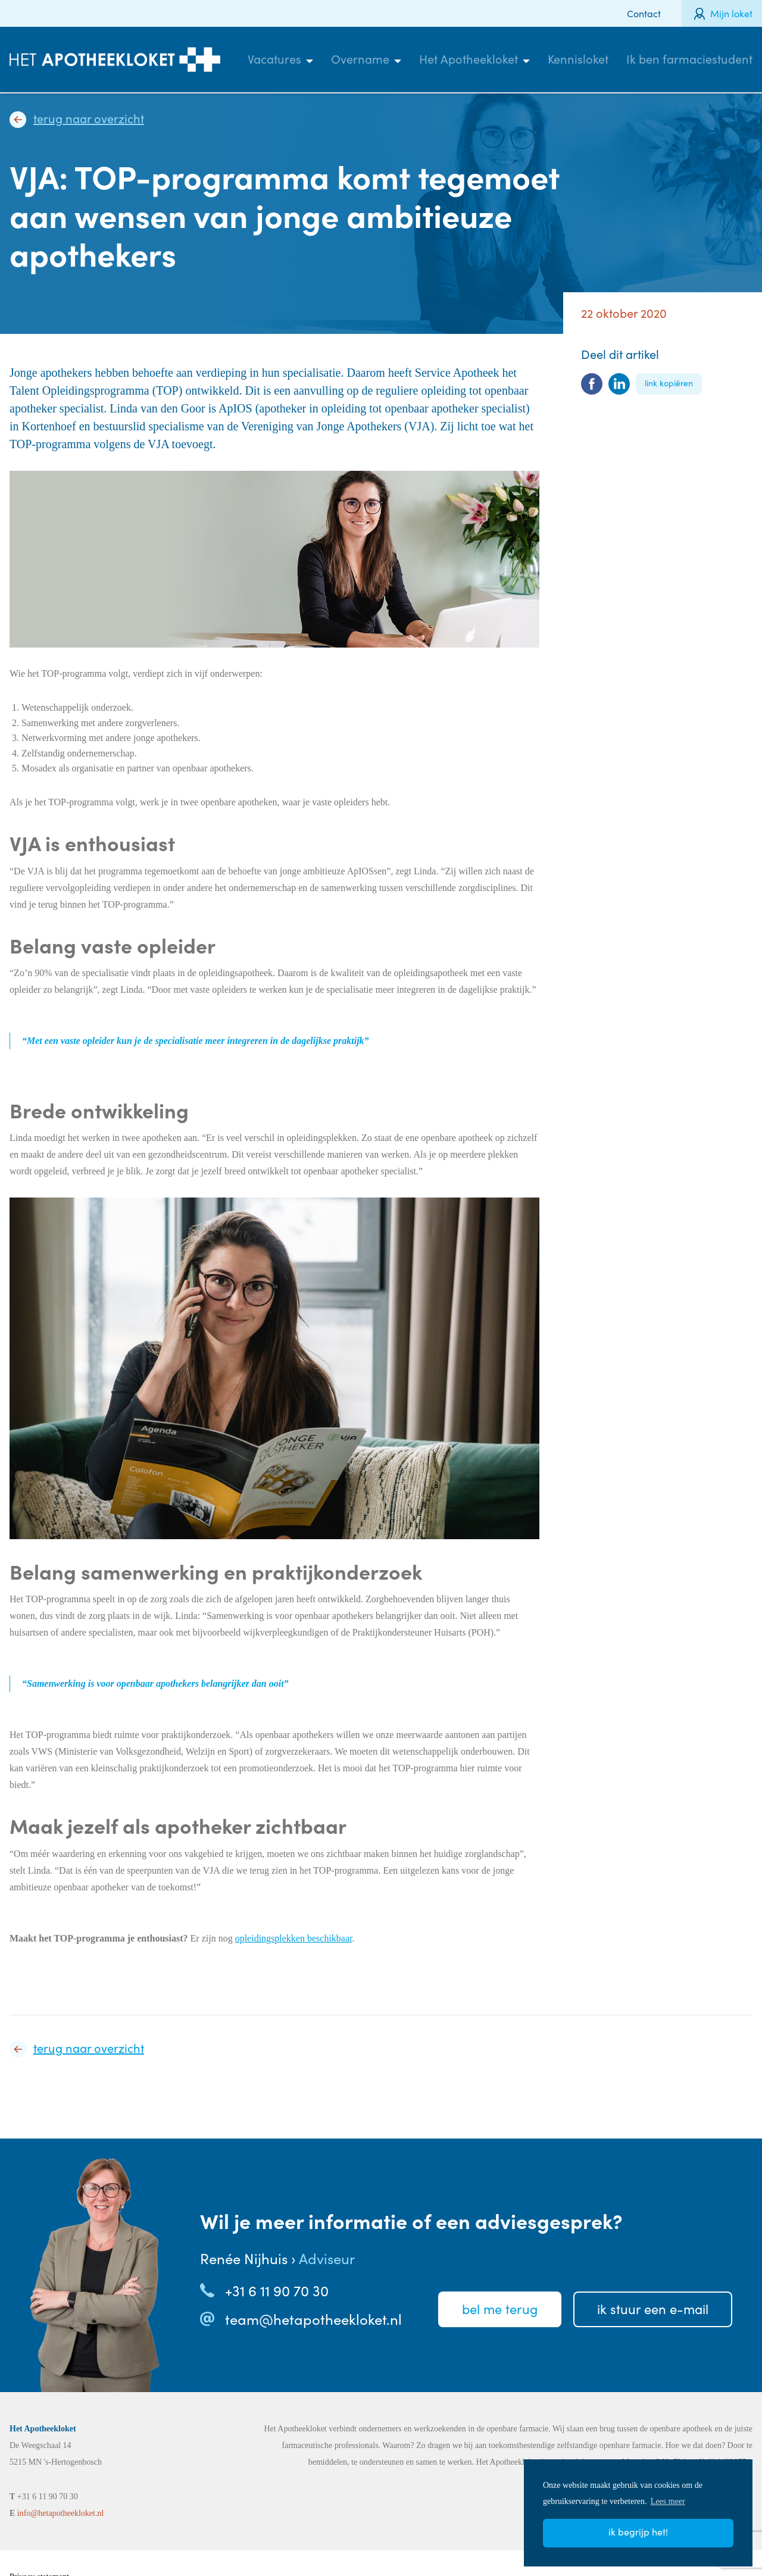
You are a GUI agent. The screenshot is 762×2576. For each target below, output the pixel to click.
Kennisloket (578, 59)
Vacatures (274, 59)
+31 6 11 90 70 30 (277, 2290)
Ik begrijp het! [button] (638, 2531)
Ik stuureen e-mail (652, 2309)
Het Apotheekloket (468, 59)
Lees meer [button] (668, 2501)
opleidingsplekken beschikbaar (293, 1938)
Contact (644, 13)
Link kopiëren (669, 383)
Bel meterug (500, 2309)
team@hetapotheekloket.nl (313, 2318)
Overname (360, 59)
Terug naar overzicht (88, 118)
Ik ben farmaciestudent (689, 59)
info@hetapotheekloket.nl (60, 2513)
